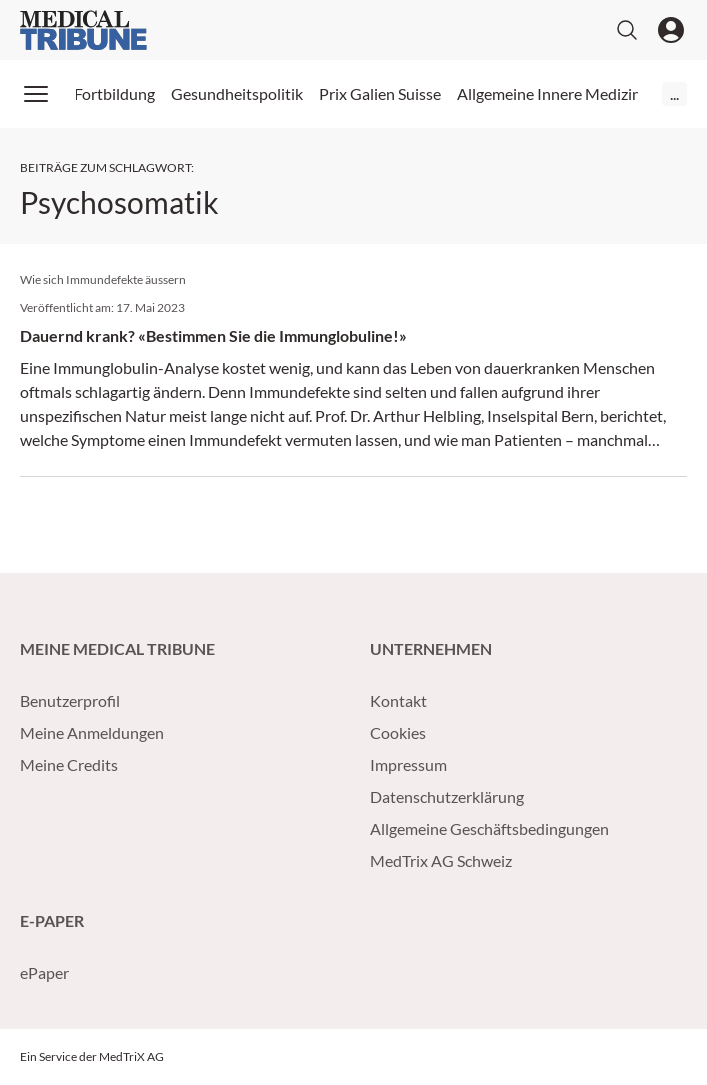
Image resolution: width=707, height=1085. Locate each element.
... (674, 93)
